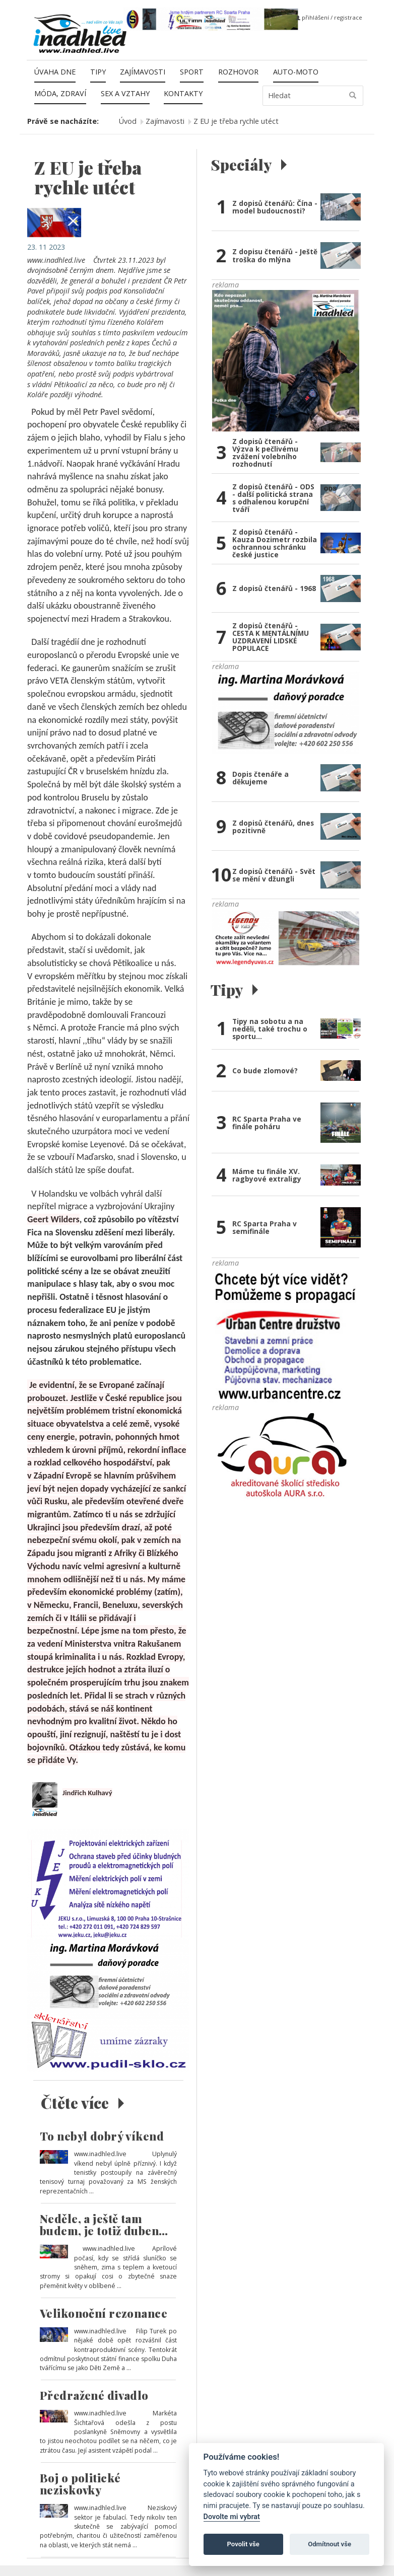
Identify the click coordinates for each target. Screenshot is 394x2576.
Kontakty (183, 93)
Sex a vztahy (125, 93)
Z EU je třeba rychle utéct (236, 121)
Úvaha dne (55, 72)
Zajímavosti (142, 72)
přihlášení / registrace (329, 17)
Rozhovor (238, 72)
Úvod (128, 121)
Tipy (98, 72)
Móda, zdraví (60, 93)
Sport (192, 72)
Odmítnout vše (329, 2544)
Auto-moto (295, 72)
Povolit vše (243, 2544)
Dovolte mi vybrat (232, 2517)
